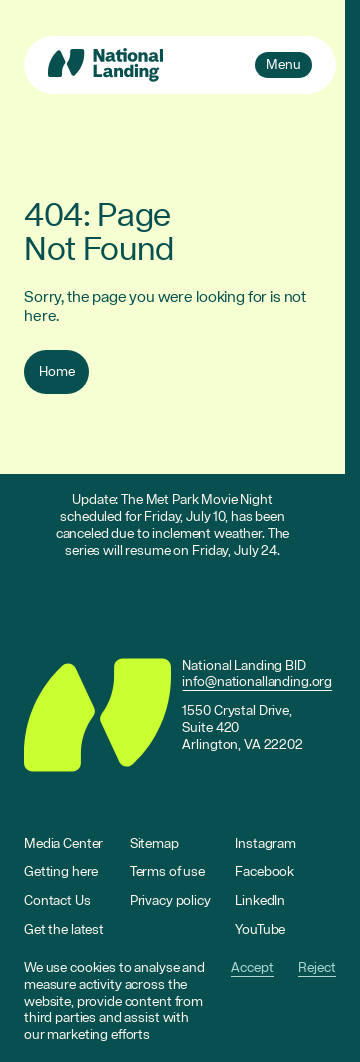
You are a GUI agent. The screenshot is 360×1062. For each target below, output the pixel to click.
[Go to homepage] (105, 65)
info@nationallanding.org (257, 682)
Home (56, 372)
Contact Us (57, 901)
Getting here (61, 872)
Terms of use (167, 872)
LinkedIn (260, 901)
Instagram (265, 844)
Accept (252, 968)
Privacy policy (170, 901)
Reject (317, 968)
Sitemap (154, 844)
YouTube (260, 930)
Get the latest (64, 930)
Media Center (63, 844)
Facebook (264, 872)
